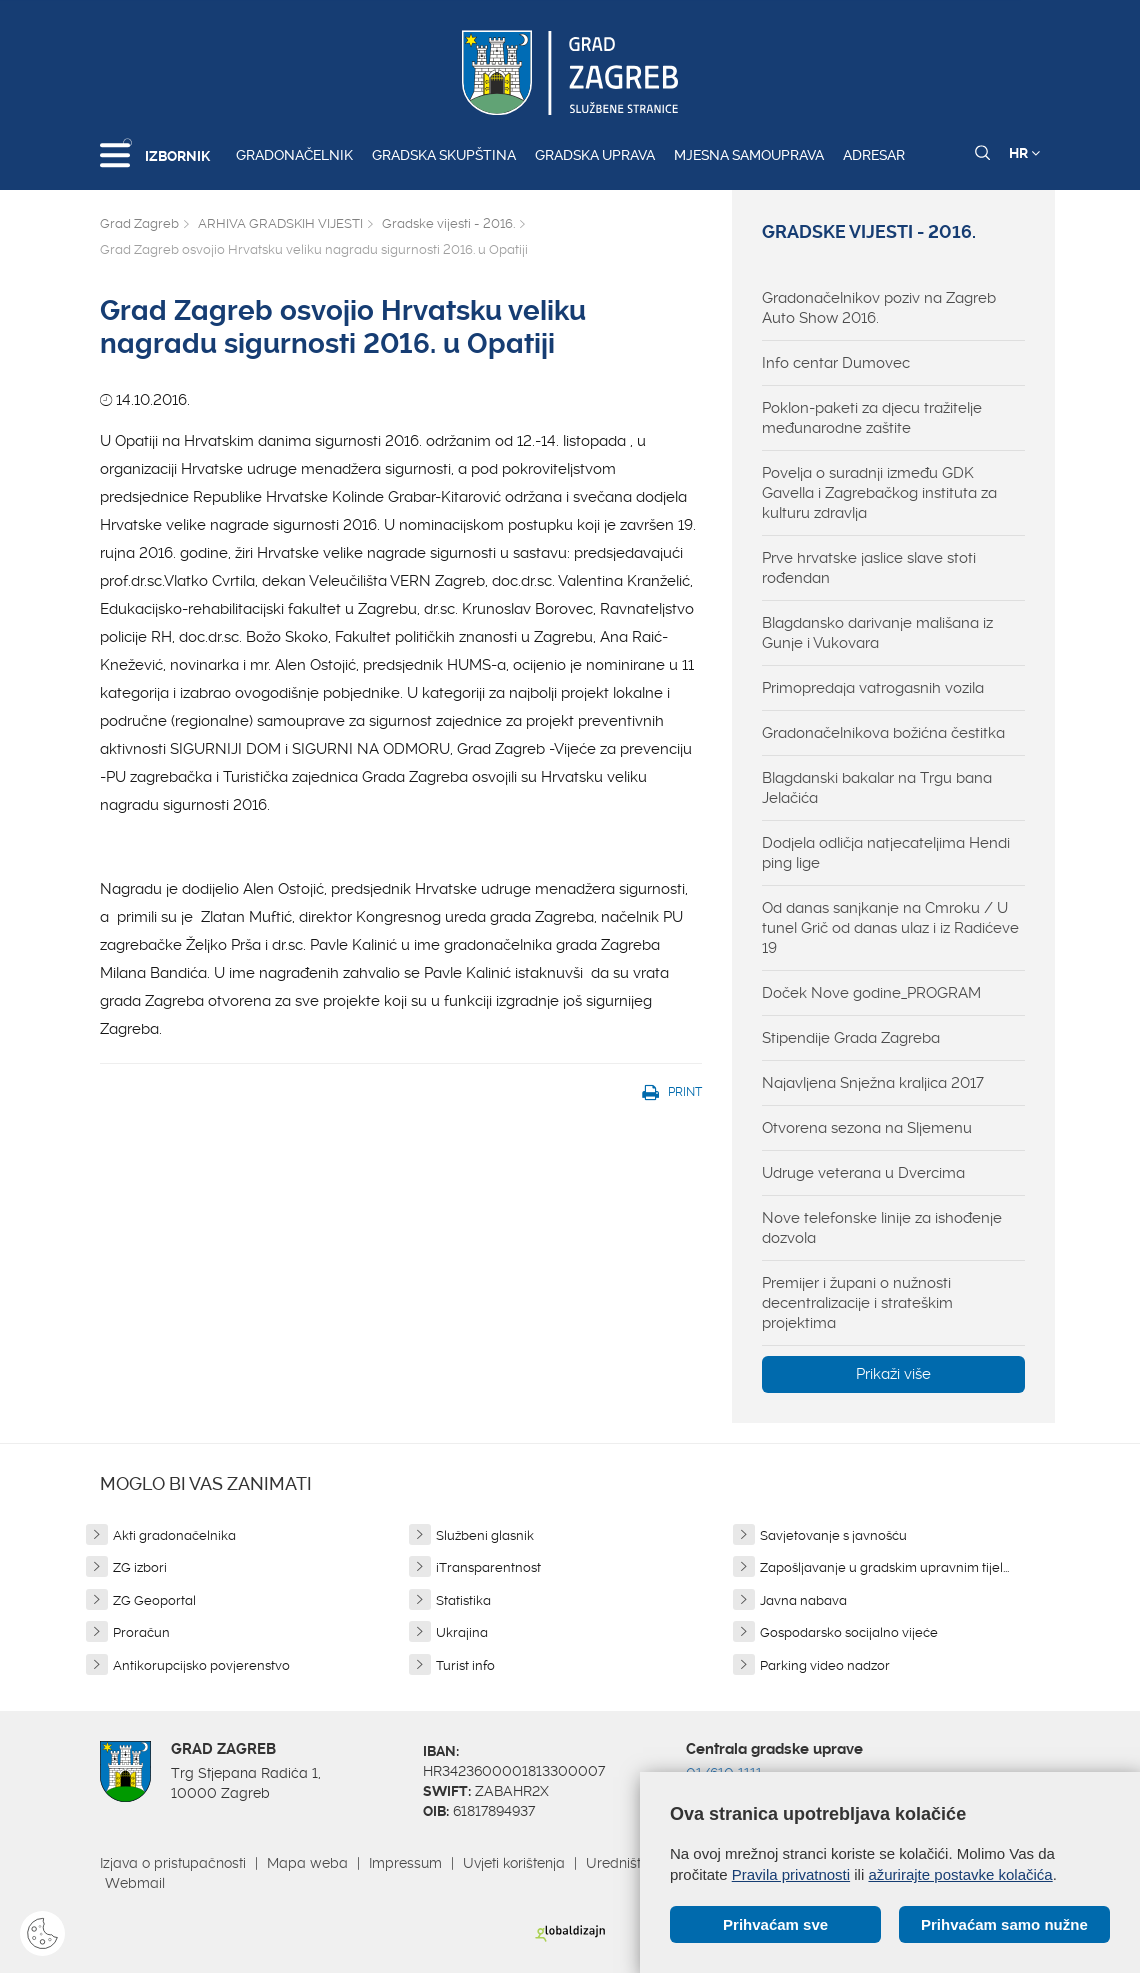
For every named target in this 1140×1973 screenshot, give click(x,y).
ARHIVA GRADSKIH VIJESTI (280, 223)
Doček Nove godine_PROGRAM (871, 993)
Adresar (874, 155)
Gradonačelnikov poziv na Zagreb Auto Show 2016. (879, 308)
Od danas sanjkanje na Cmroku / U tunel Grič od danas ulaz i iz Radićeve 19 (890, 928)
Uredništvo (621, 1863)
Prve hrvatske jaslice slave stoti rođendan (869, 568)
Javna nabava (803, 1600)
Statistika (463, 1600)
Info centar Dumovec (836, 363)
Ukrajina (462, 1632)
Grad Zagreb (139, 223)
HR (1024, 153)
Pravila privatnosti (791, 1874)
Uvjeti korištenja (514, 1863)
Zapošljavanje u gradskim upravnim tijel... (884, 1567)
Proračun (141, 1632)
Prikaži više (893, 1374)
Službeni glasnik (485, 1535)
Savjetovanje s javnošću (833, 1535)
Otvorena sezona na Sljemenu (867, 1128)
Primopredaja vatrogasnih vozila (873, 688)
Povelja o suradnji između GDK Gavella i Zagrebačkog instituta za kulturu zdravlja (879, 493)
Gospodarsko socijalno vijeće (849, 1632)
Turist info (465, 1665)
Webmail (135, 1883)
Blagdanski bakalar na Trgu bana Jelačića (877, 788)
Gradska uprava (595, 155)
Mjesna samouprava (749, 155)
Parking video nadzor (825, 1665)
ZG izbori (140, 1567)
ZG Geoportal (154, 1600)
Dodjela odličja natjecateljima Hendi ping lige (886, 853)
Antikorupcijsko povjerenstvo (201, 1665)
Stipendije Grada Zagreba (851, 1038)
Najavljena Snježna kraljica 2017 (873, 1083)
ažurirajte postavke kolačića (960, 1874)
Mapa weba (307, 1863)
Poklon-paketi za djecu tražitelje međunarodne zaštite (872, 418)
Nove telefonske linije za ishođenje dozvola (882, 1228)
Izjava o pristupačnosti (173, 1863)
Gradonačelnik (294, 155)
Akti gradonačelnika (174, 1535)
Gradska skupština (444, 155)
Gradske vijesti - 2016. (448, 223)
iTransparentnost (488, 1567)
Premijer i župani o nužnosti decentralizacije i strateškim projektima (857, 1303)
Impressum (405, 1863)
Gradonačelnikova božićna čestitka (883, 733)
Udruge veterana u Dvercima (863, 1173)
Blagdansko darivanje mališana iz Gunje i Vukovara (877, 633)
